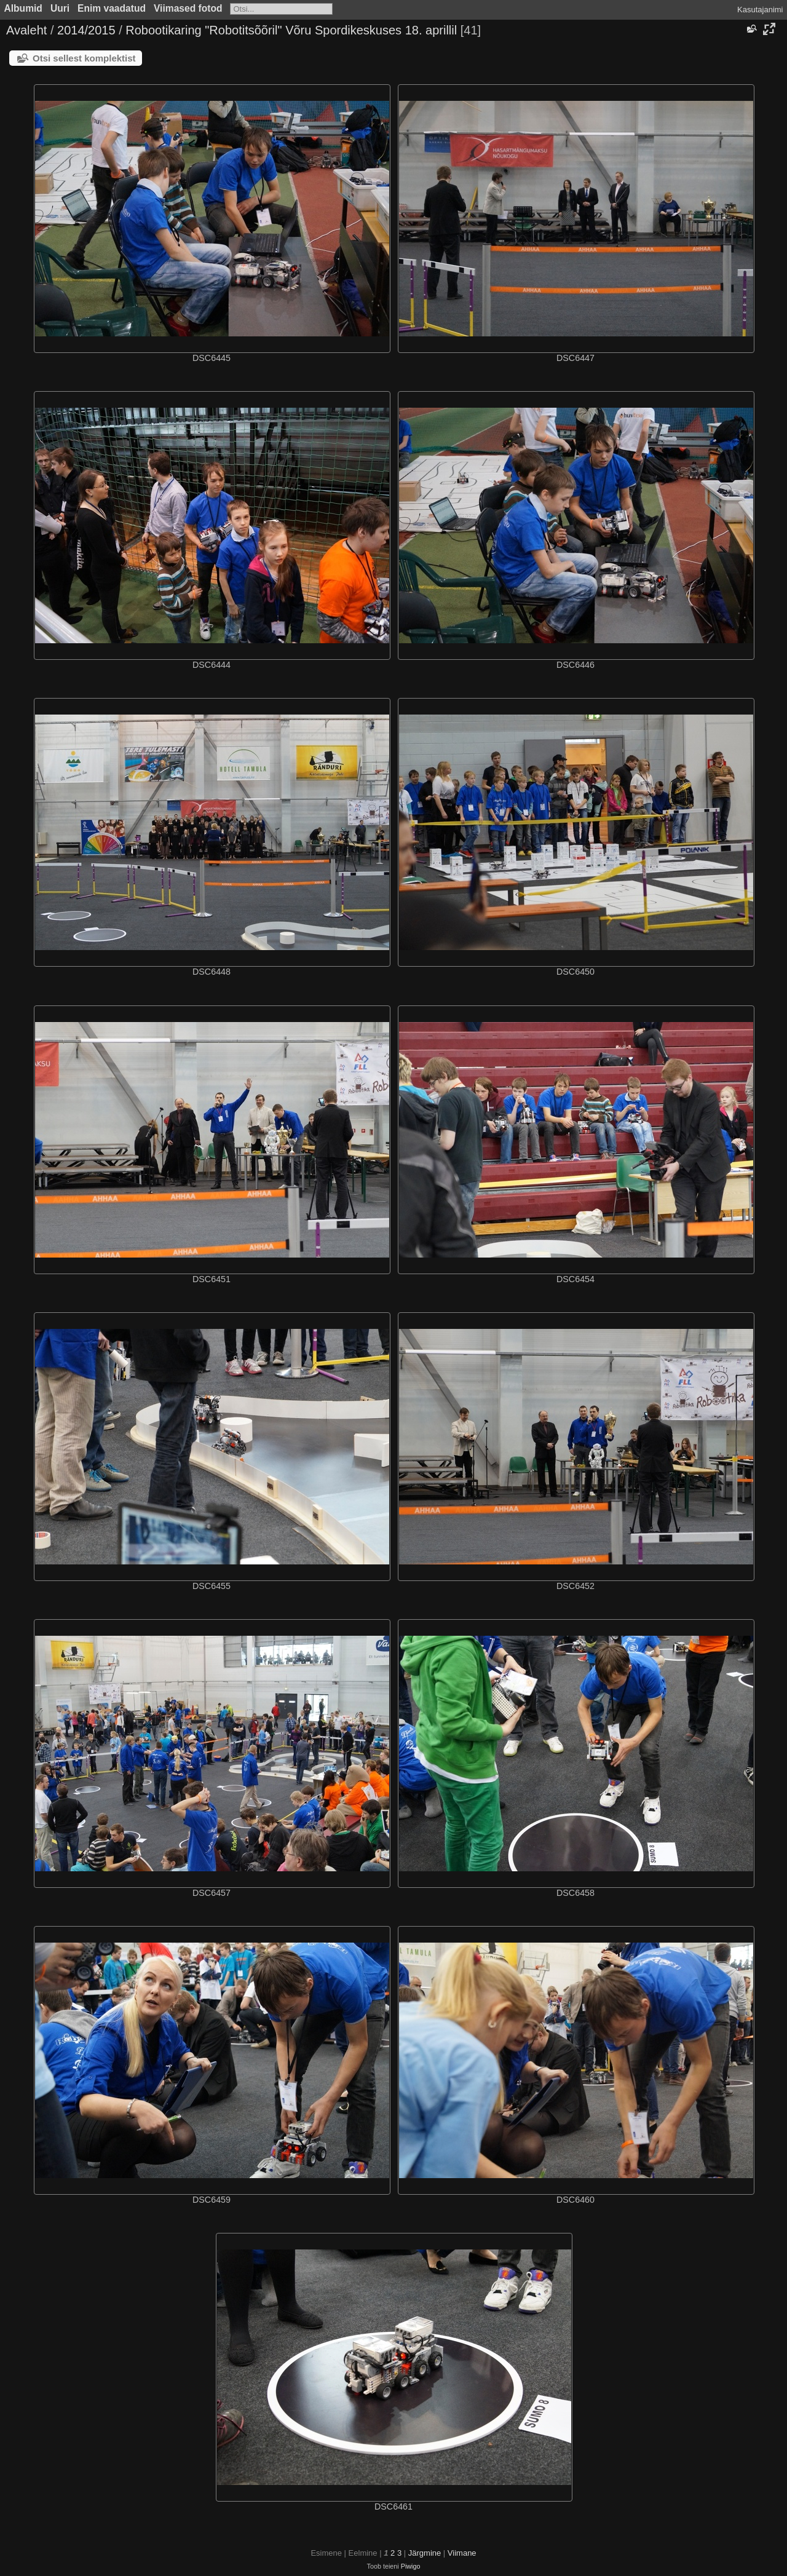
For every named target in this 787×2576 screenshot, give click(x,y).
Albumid (23, 8)
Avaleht (26, 30)
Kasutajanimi (760, 9)
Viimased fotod (188, 8)
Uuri (59, 8)
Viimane (462, 2553)
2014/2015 (86, 30)
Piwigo (411, 2566)
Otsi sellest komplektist (84, 58)
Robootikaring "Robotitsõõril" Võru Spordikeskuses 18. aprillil (291, 30)
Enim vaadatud (111, 8)
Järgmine (424, 2553)
